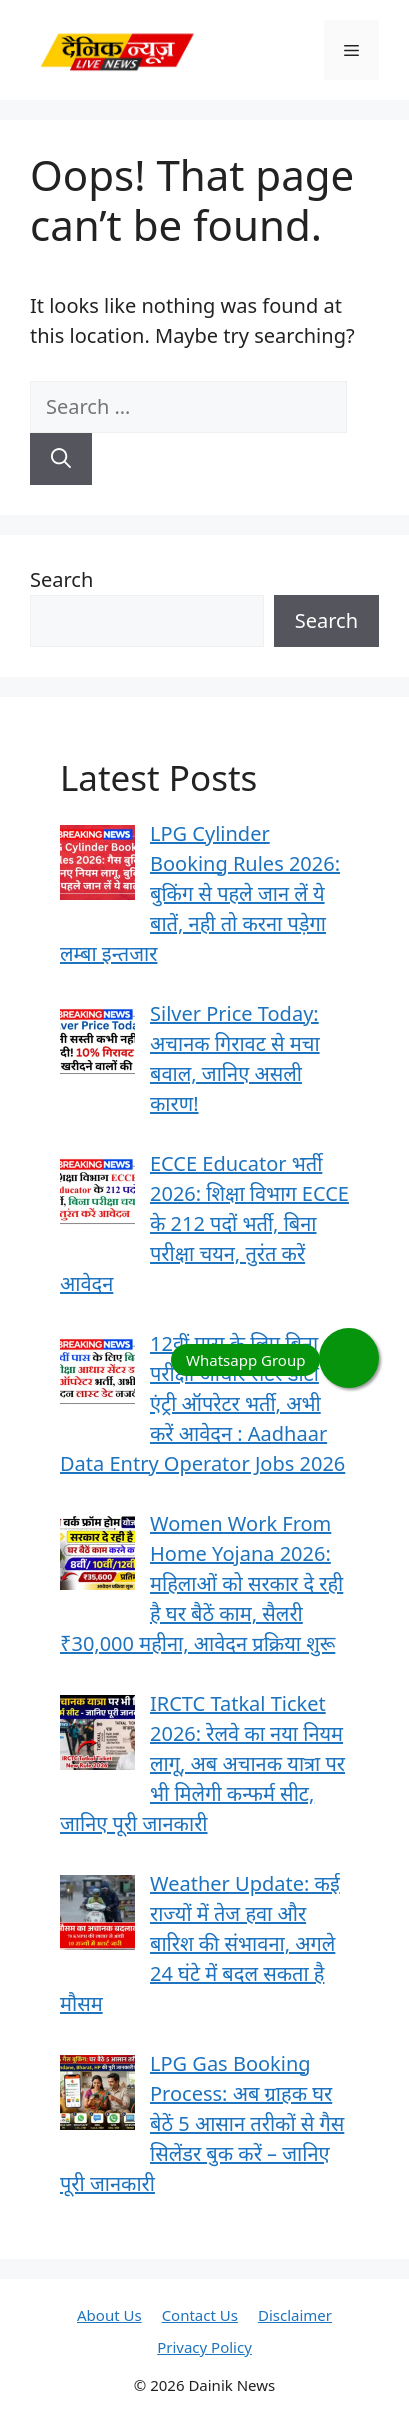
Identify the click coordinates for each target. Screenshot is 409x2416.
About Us (109, 2315)
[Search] (61, 459)
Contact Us (200, 2315)
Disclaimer (295, 2315)
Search (61, 579)
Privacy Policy (204, 2347)
